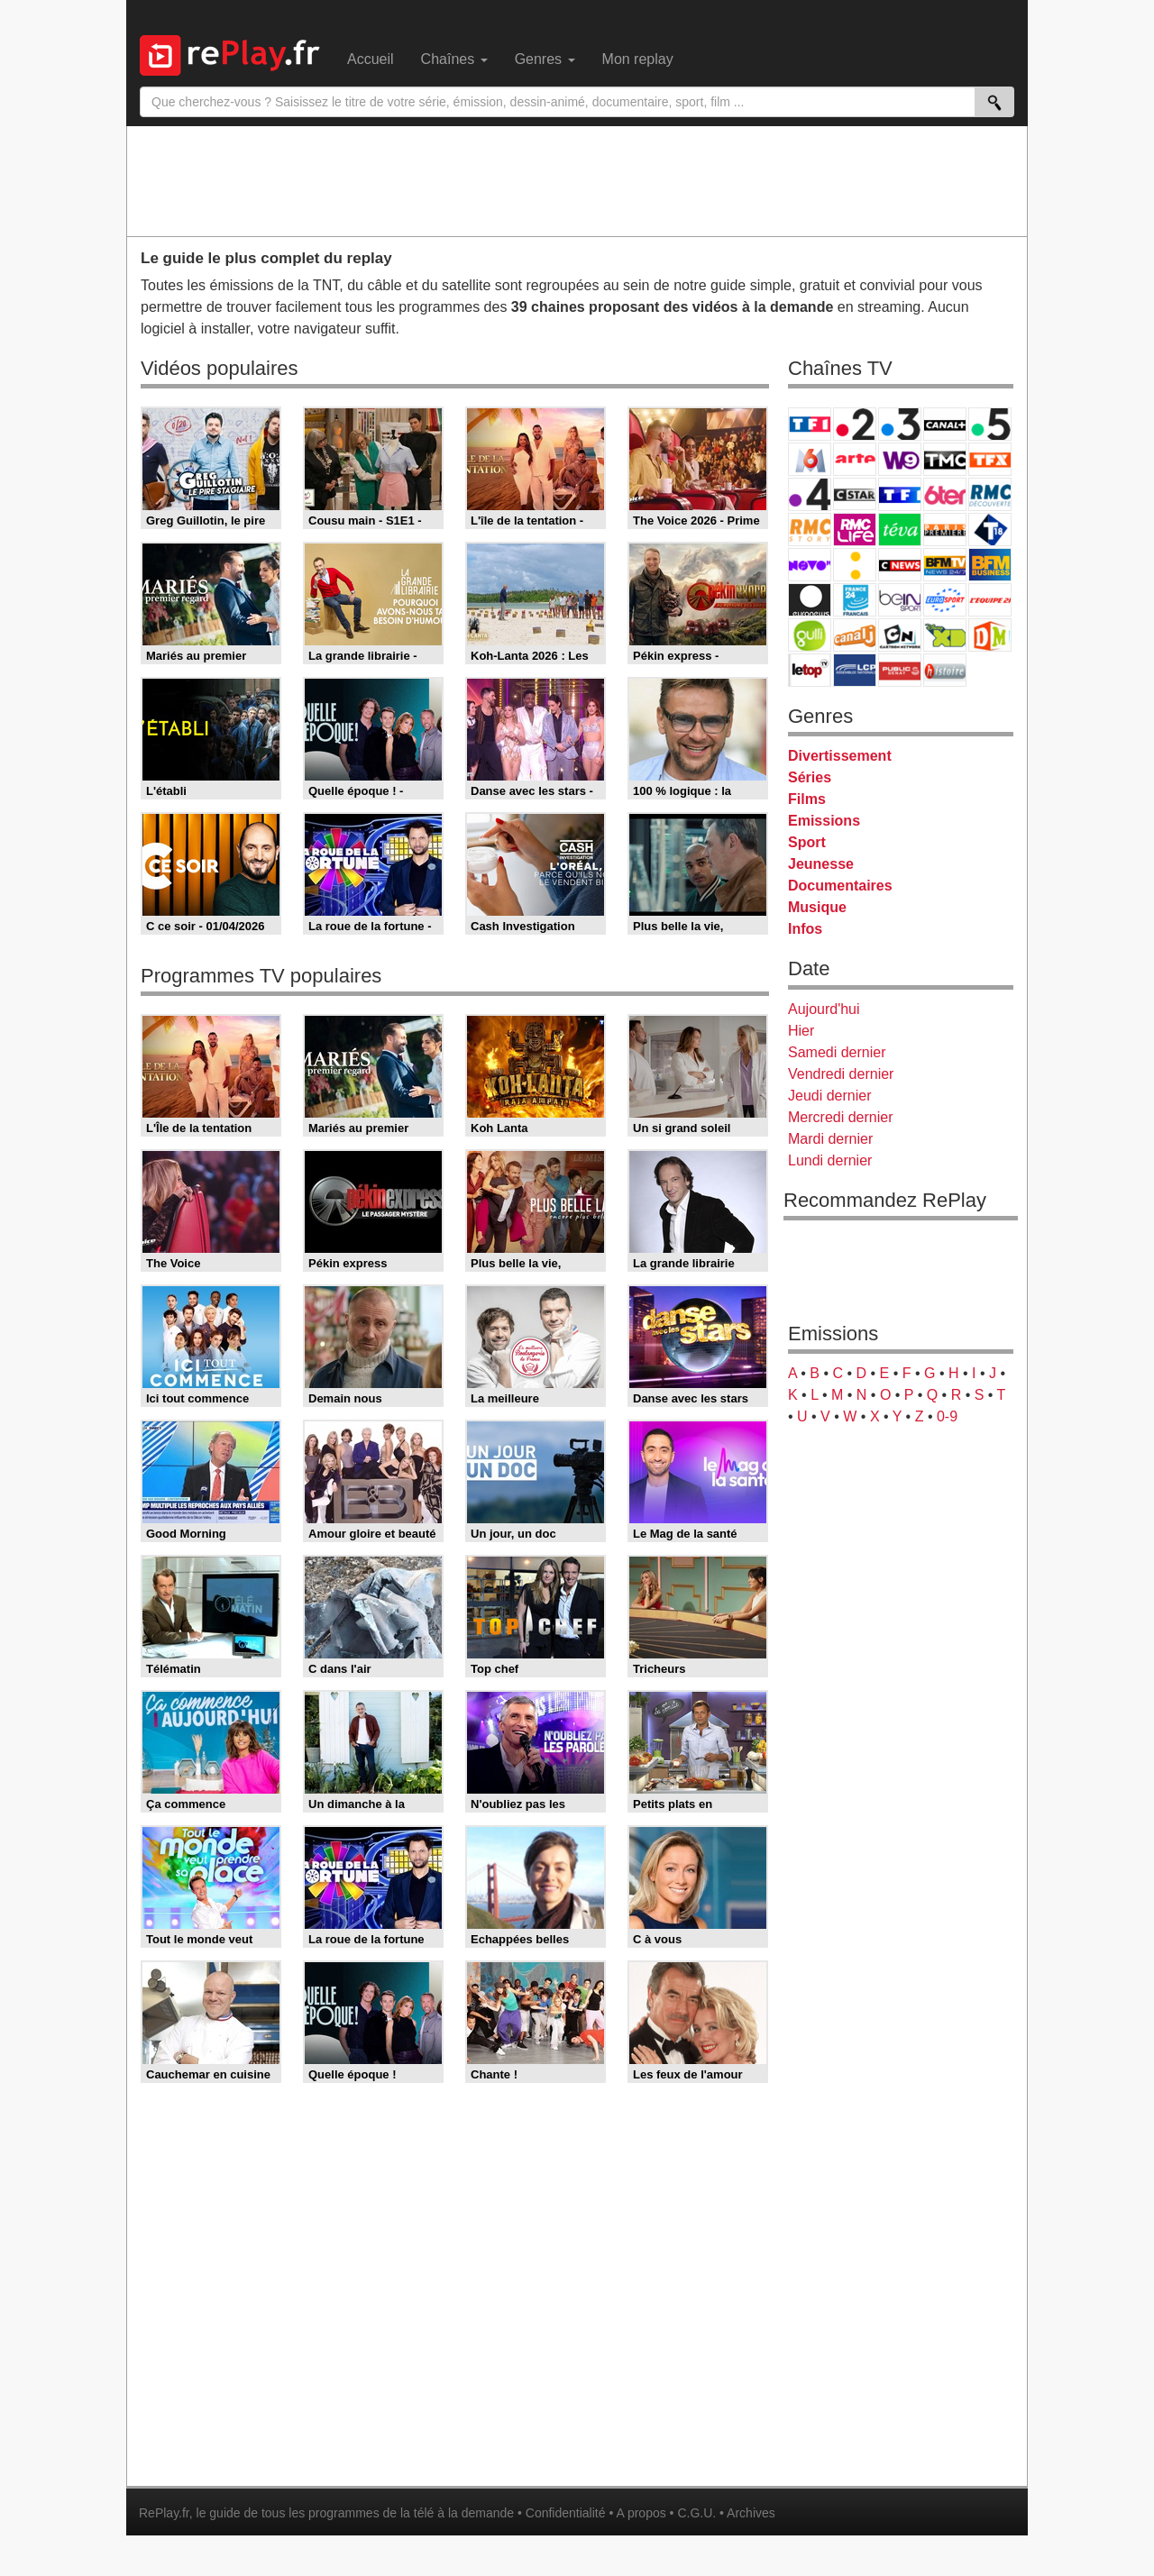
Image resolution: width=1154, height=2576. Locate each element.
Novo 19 (809, 564)
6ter (944, 494)
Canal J (854, 635)
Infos (805, 928)
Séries (809, 777)
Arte (854, 459)
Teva (899, 529)
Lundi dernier (830, 1160)
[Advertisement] (577, 180)
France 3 (899, 424)
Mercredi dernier (840, 1117)
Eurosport (944, 600)
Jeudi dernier (830, 1095)
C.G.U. (696, 2513)
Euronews (809, 600)
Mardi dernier (830, 1138)
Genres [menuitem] (545, 59)
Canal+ (944, 424)
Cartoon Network (899, 635)
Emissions (824, 820)
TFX (990, 459)
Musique (817, 907)
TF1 (809, 424)
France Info (854, 564)
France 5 (990, 424)
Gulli (809, 635)
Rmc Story (809, 529)
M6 (809, 459)
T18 (990, 529)
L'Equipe (990, 600)
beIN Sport (899, 600)
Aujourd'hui (824, 1009)
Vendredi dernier (840, 1074)
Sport (807, 842)
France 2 (854, 424)
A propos (640, 2513)
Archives (751, 2513)
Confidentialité (566, 2513)
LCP (854, 670)
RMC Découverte (990, 494)
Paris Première (944, 529)
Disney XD (944, 635)
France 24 (854, 600)
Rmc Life (854, 529)
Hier (801, 1030)
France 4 (809, 494)
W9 (899, 459)
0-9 (947, 1416)
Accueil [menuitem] (370, 59)
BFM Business (990, 564)
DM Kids (990, 635)
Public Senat (899, 670)
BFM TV (944, 564)
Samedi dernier (837, 1052)
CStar (854, 494)
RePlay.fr (164, 2513)
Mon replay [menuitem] (637, 59)
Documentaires (840, 885)
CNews (899, 564)
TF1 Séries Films (899, 494)
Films (807, 799)
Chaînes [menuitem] (454, 59)
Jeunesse (821, 864)
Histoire (944, 670)
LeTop (809, 670)
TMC (944, 459)
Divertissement (840, 755)
